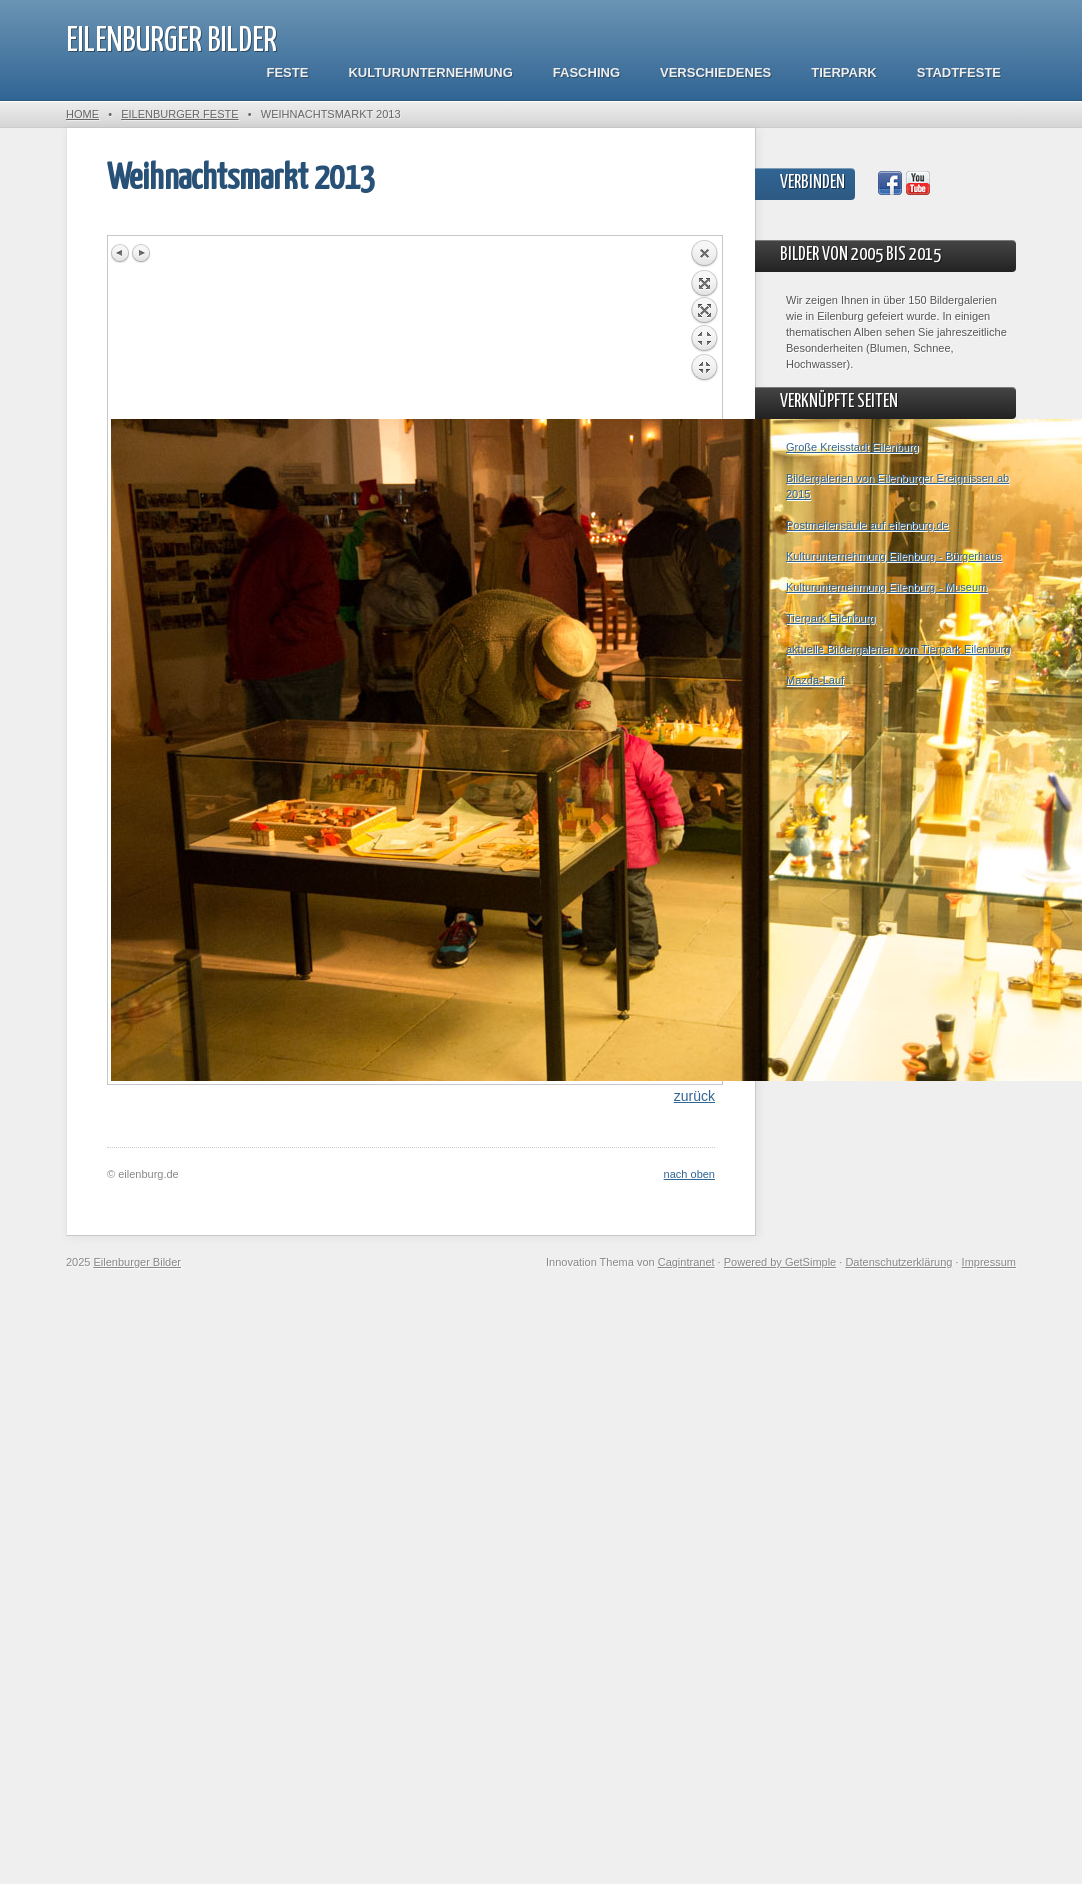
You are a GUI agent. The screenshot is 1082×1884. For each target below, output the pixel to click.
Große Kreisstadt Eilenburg (852, 447)
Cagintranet (686, 1262)
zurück (694, 1096)
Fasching (586, 72)
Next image (141, 253)
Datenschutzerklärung (898, 1262)
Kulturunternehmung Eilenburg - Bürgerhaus (894, 556)
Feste (288, 72)
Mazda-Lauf (815, 680)
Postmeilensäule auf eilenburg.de (867, 525)
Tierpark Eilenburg (830, 618)
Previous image (121, 253)
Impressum (989, 1262)
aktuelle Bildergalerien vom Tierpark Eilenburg (898, 649)
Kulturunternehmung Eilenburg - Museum (886, 587)
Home (82, 114)
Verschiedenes (715, 72)
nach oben (689, 1174)
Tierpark (843, 72)
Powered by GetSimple (780, 1262)
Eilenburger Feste (179, 114)
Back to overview (704, 329)
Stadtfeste (959, 72)
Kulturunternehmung (430, 72)
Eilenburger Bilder (171, 41)
